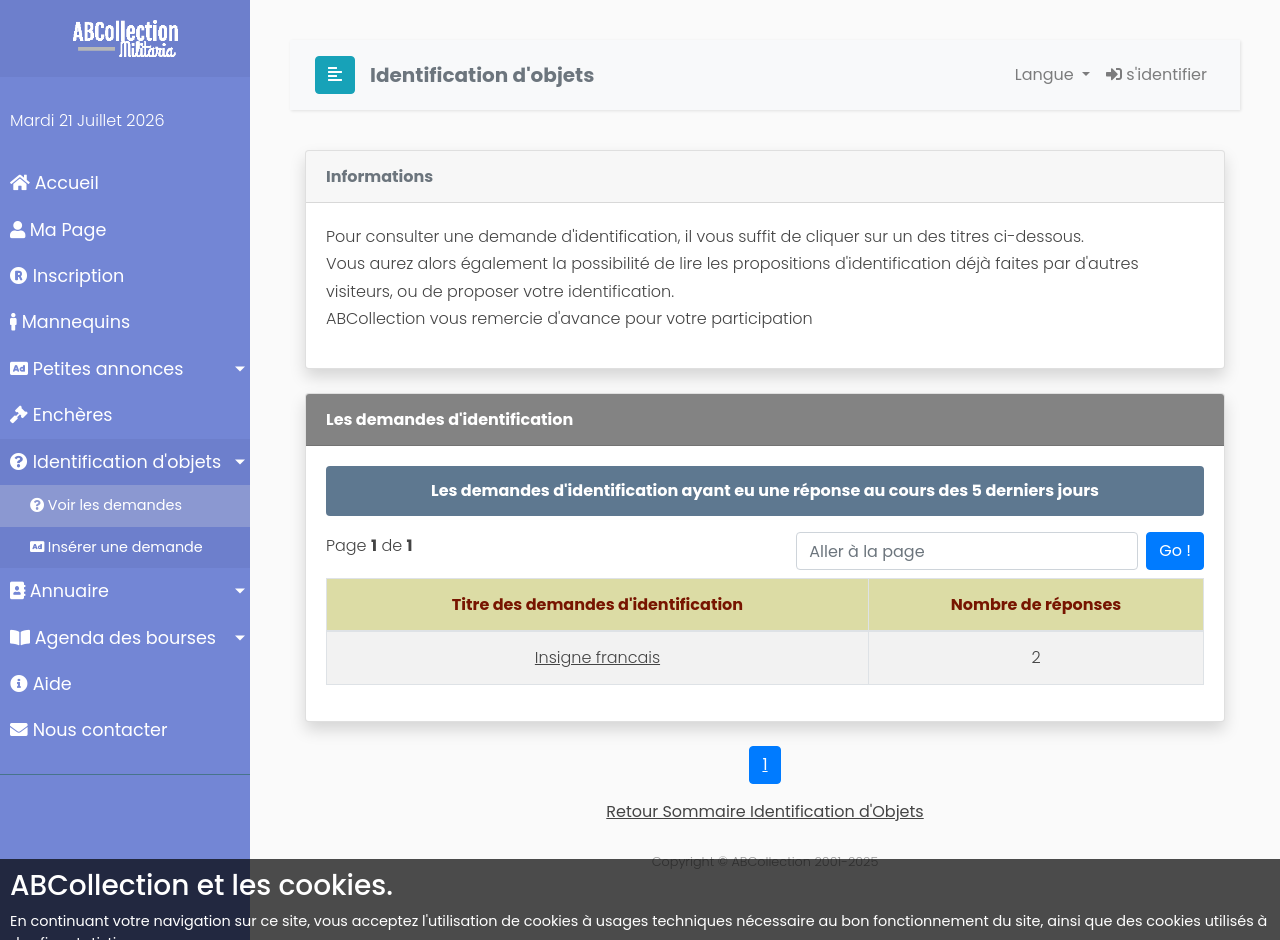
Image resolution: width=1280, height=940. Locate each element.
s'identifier (1156, 74)
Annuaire (59, 591)
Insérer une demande (116, 547)
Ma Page (58, 230)
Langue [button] (1046, 74)
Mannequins (70, 322)
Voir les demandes (106, 505)
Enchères (61, 415)
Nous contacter (89, 730)
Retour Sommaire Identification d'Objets (764, 811)
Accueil (54, 183)
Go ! (1175, 550)
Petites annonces (96, 369)
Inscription (67, 276)
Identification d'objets (115, 462)
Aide (41, 684)
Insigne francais (597, 657)
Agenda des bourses (113, 638)
